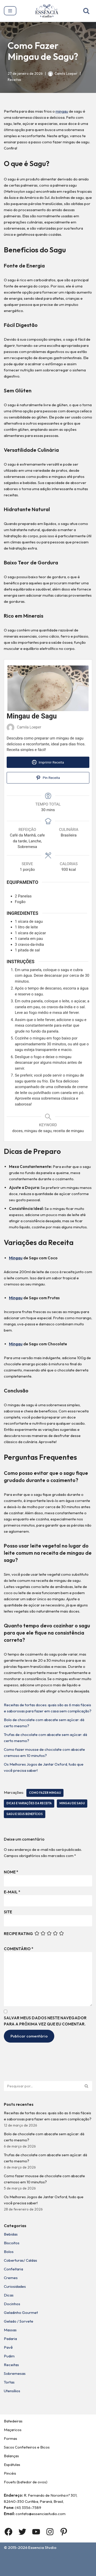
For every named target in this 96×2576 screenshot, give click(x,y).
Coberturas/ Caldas (20, 2260)
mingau (62, 111)
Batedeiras (13, 2421)
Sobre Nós (46, 2558)
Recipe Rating (18, 1933)
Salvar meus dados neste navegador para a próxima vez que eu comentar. (45, 2020)
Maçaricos (13, 2429)
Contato (69, 2558)
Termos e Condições (48, 2564)
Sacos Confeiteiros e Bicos (27, 2447)
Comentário (18, 1948)
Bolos (9, 2251)
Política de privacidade (48, 2570)
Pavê (8, 2347)
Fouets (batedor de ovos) (25, 2482)
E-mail (12, 1892)
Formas (10, 2438)
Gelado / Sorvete (18, 2321)
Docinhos (12, 2303)
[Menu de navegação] (10, 10)
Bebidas (11, 2234)
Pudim (9, 2356)
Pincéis (10, 2473)
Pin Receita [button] (48, 778)
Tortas (9, 2382)
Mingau (16, 1257)
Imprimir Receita (48, 762)
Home (24, 2558)
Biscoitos (11, 2242)
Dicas (9, 2295)
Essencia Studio (42, 2547)
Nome (11, 1872)
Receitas (14, 79)
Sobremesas (15, 2373)
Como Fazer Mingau (45, 1793)
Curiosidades (15, 2286)
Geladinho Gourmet (21, 2312)
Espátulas (12, 2464)
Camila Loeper (66, 73)
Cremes (11, 2277)
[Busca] (86, 10)
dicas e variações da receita (29, 1803)
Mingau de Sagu (72, 1803)
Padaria (10, 2338)
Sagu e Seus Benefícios (24, 1814)
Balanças (11, 2455)
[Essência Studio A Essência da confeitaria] (48, 11)
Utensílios (12, 2390)
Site (8, 1911)
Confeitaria (13, 2269)
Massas (10, 2329)
